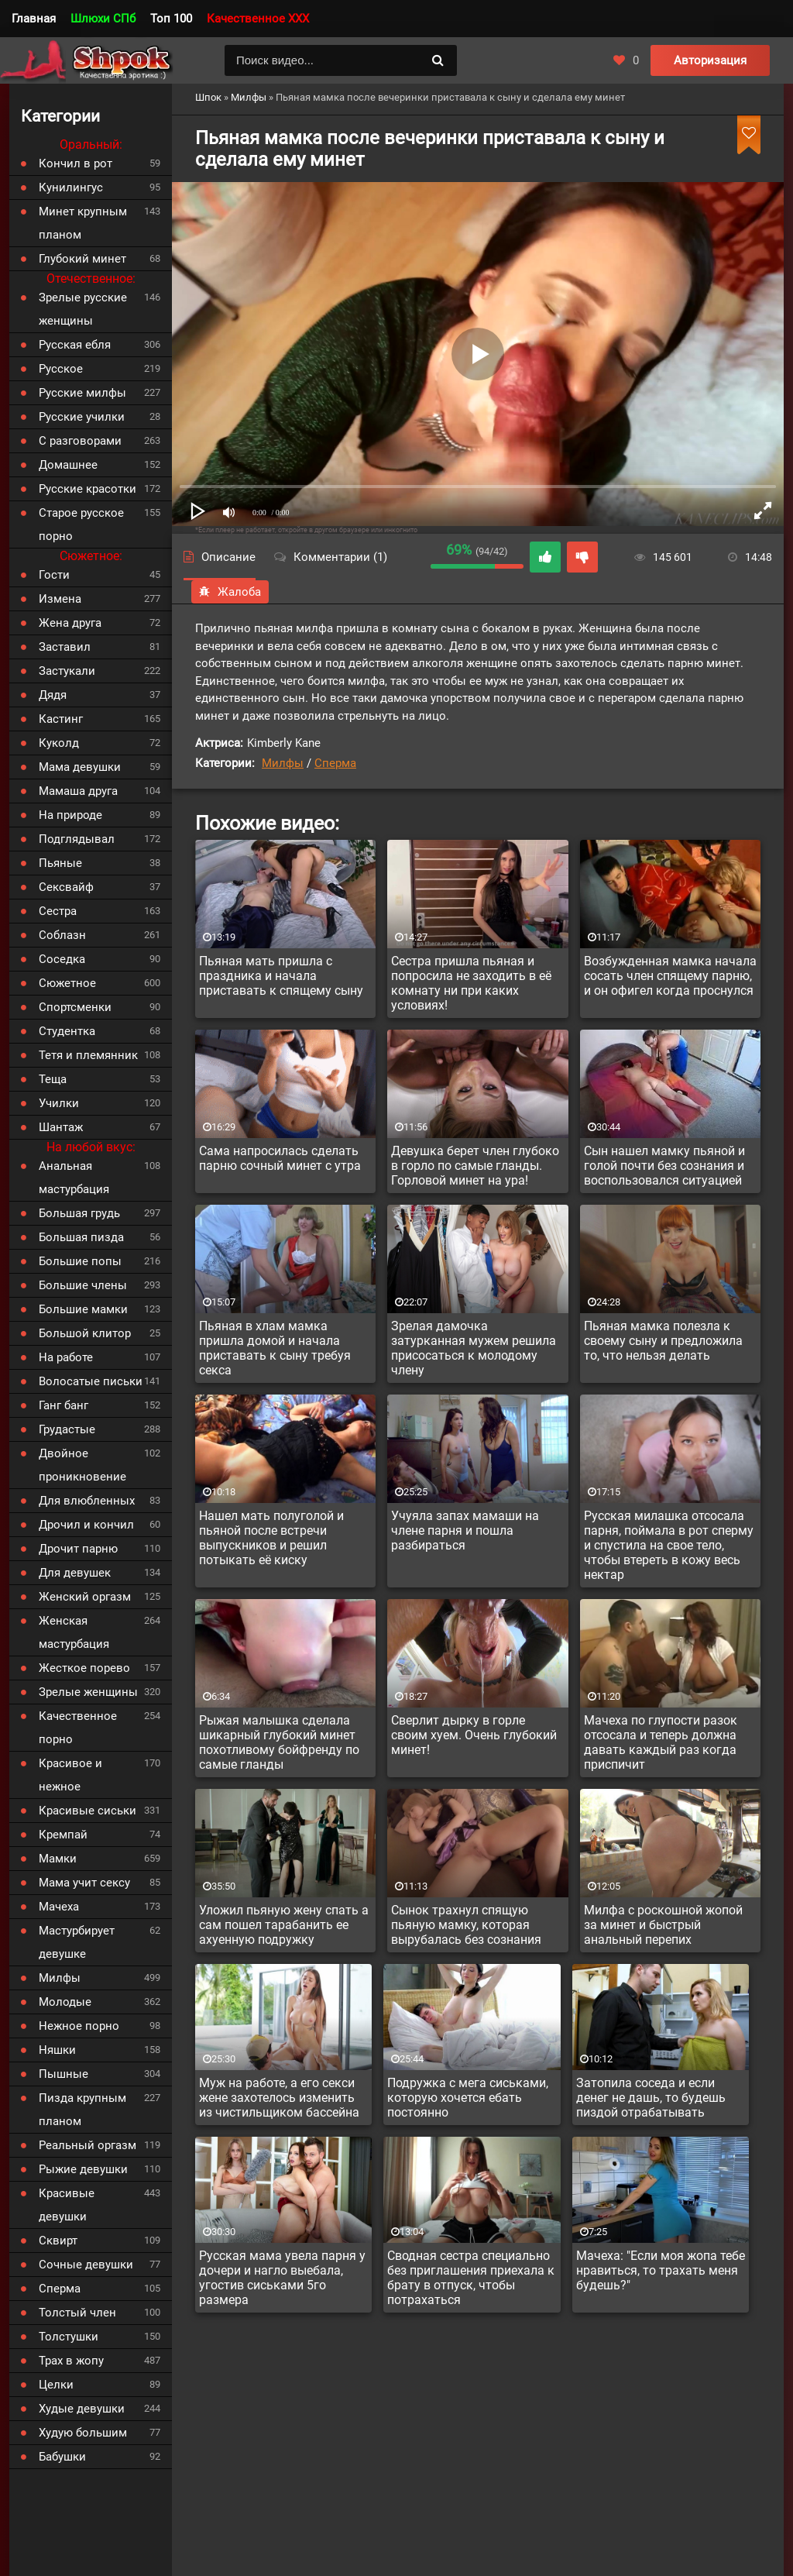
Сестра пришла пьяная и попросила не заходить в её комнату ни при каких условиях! (471, 983)
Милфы (283, 763)
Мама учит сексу (84, 1883)
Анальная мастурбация (74, 1177)
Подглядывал (77, 839)
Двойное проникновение (82, 1465)
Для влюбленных (87, 1501)
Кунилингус (71, 187)
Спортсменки (75, 1007)
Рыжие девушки (83, 2169)
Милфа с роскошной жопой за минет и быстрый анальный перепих (663, 1925)
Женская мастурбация (74, 1632)
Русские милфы (82, 393)
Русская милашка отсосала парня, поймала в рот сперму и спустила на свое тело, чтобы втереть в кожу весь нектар (669, 1545)
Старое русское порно (81, 524)
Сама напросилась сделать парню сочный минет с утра (280, 1158)
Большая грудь (79, 1213)
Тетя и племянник (88, 1055)
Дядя (53, 695)
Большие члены (83, 1285)
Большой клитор (85, 1333)
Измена (60, 599)
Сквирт (58, 2241)
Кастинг (61, 719)
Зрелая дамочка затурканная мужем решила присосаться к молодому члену (473, 1348)
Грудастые (67, 1429)
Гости (54, 575)
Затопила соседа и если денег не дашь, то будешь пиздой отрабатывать (651, 2098)
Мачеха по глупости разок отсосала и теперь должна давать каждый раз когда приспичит (660, 1742)
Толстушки (68, 2337)
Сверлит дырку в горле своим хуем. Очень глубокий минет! (474, 1735)
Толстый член (77, 2313)
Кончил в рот (75, 163)
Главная (34, 19)
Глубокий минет (82, 259)
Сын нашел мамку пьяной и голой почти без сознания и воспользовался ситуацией (664, 1166)
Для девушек (75, 1573)
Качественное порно (78, 1727)
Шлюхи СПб (103, 19)
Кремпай (63, 1835)
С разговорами (80, 441)
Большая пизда (81, 1237)
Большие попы (80, 1261)
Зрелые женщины (88, 1692)
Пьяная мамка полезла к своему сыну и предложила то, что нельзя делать (663, 1341)
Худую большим (83, 2433)
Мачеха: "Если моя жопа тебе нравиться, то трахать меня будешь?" (660, 2270)
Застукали (67, 671)
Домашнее (68, 465)
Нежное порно (79, 2026)
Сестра (58, 911)
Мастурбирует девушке (77, 1942)
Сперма (335, 763)
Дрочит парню (78, 1549)
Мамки (58, 1859)
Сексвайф (66, 887)
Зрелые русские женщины (83, 309)
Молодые (65, 2002)
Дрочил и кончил (86, 1525)
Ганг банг (63, 1405)
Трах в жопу (71, 2361)
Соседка (62, 959)
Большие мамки (83, 1309)
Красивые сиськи (87, 1811)
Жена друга (70, 623)
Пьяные (60, 863)
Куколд (59, 743)
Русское (61, 369)
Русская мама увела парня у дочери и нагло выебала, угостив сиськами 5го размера (282, 2277)
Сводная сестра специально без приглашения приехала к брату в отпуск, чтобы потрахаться (470, 2277)
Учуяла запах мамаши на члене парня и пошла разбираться (465, 1530)
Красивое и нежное (70, 1775)
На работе (66, 1357)
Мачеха (59, 1907)
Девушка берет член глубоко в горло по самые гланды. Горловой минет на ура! (475, 1166)
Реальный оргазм (87, 2145)
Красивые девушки (66, 2204)
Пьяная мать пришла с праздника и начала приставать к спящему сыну (281, 976)
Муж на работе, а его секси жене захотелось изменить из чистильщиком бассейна (279, 2098)
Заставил (65, 647)
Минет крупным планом (83, 223)
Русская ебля (75, 345)
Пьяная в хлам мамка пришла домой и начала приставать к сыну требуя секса (275, 1348)
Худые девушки (82, 2409)
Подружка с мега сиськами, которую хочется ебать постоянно (467, 2098)
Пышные (63, 2074)
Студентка (67, 1031)
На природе (70, 815)
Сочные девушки (86, 2265)
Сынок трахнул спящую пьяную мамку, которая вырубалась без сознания (466, 1925)
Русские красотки (87, 489)
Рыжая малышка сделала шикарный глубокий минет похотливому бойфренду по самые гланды (279, 1742)
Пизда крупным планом (82, 2109)
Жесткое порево (84, 1668)
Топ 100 (171, 19)
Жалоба (230, 592)
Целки (56, 2385)
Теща (53, 1079)
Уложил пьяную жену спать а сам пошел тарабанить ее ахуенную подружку (284, 1925)
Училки (59, 1103)
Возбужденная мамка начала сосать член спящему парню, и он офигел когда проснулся (670, 976)
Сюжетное (67, 983)
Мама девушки (80, 767)
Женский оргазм (85, 1597)
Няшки (57, 2050)
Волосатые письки (90, 1381)
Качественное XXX (258, 19)
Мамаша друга (78, 791)
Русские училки (82, 417)
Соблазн (62, 935)
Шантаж (61, 1127)
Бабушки (62, 2457)
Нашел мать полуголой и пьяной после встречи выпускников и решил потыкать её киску (271, 1537)
